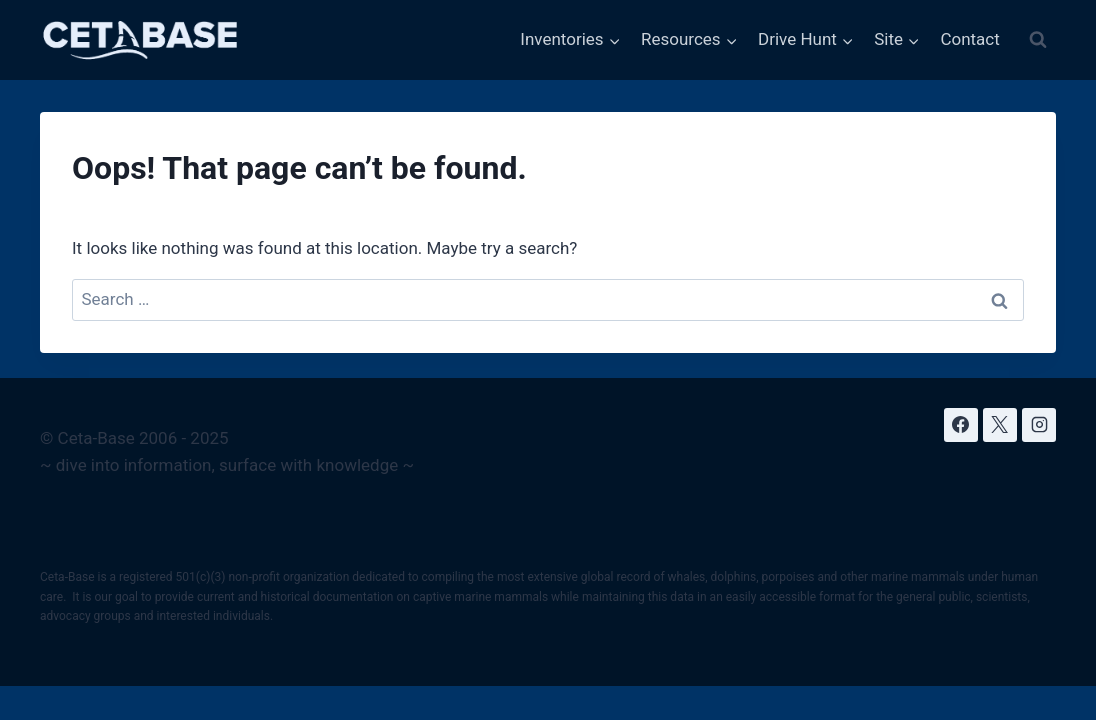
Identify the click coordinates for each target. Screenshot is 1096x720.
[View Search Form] (1038, 40)
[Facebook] (961, 425)
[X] (1000, 425)
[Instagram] (1039, 425)
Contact (969, 39)
